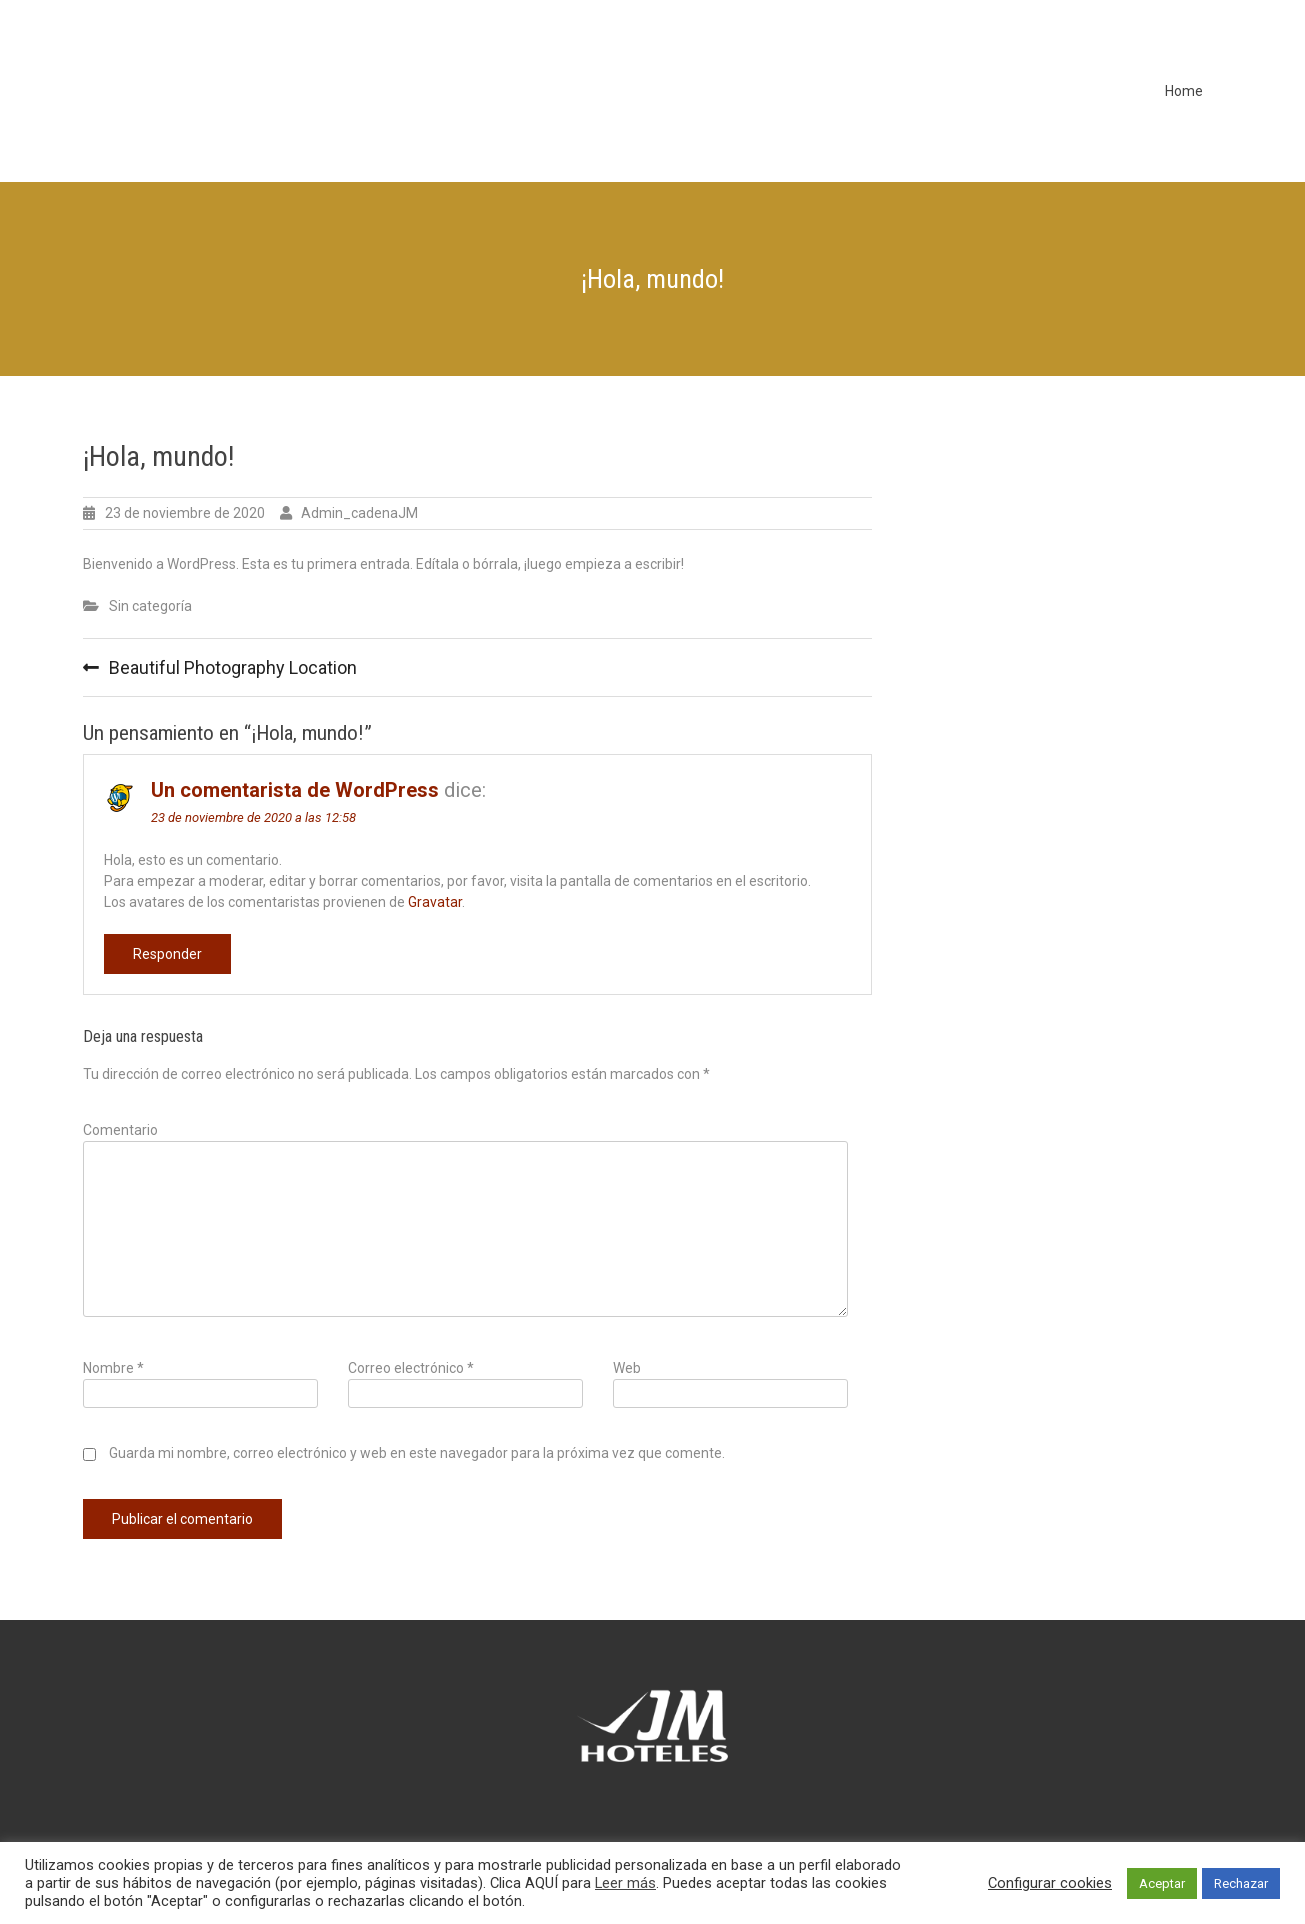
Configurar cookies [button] (1050, 1883)
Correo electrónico (411, 1368)
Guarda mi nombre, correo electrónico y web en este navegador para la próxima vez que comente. (417, 1453)
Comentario (120, 1130)
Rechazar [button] (1241, 1883)
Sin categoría (150, 606)
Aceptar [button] (1162, 1883)
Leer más (625, 1883)
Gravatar (435, 902)
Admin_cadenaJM (359, 513)
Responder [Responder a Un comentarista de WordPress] (167, 954)
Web (627, 1368)
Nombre (113, 1368)
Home (1184, 91)
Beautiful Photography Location (233, 667)
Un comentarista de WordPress (295, 790)
